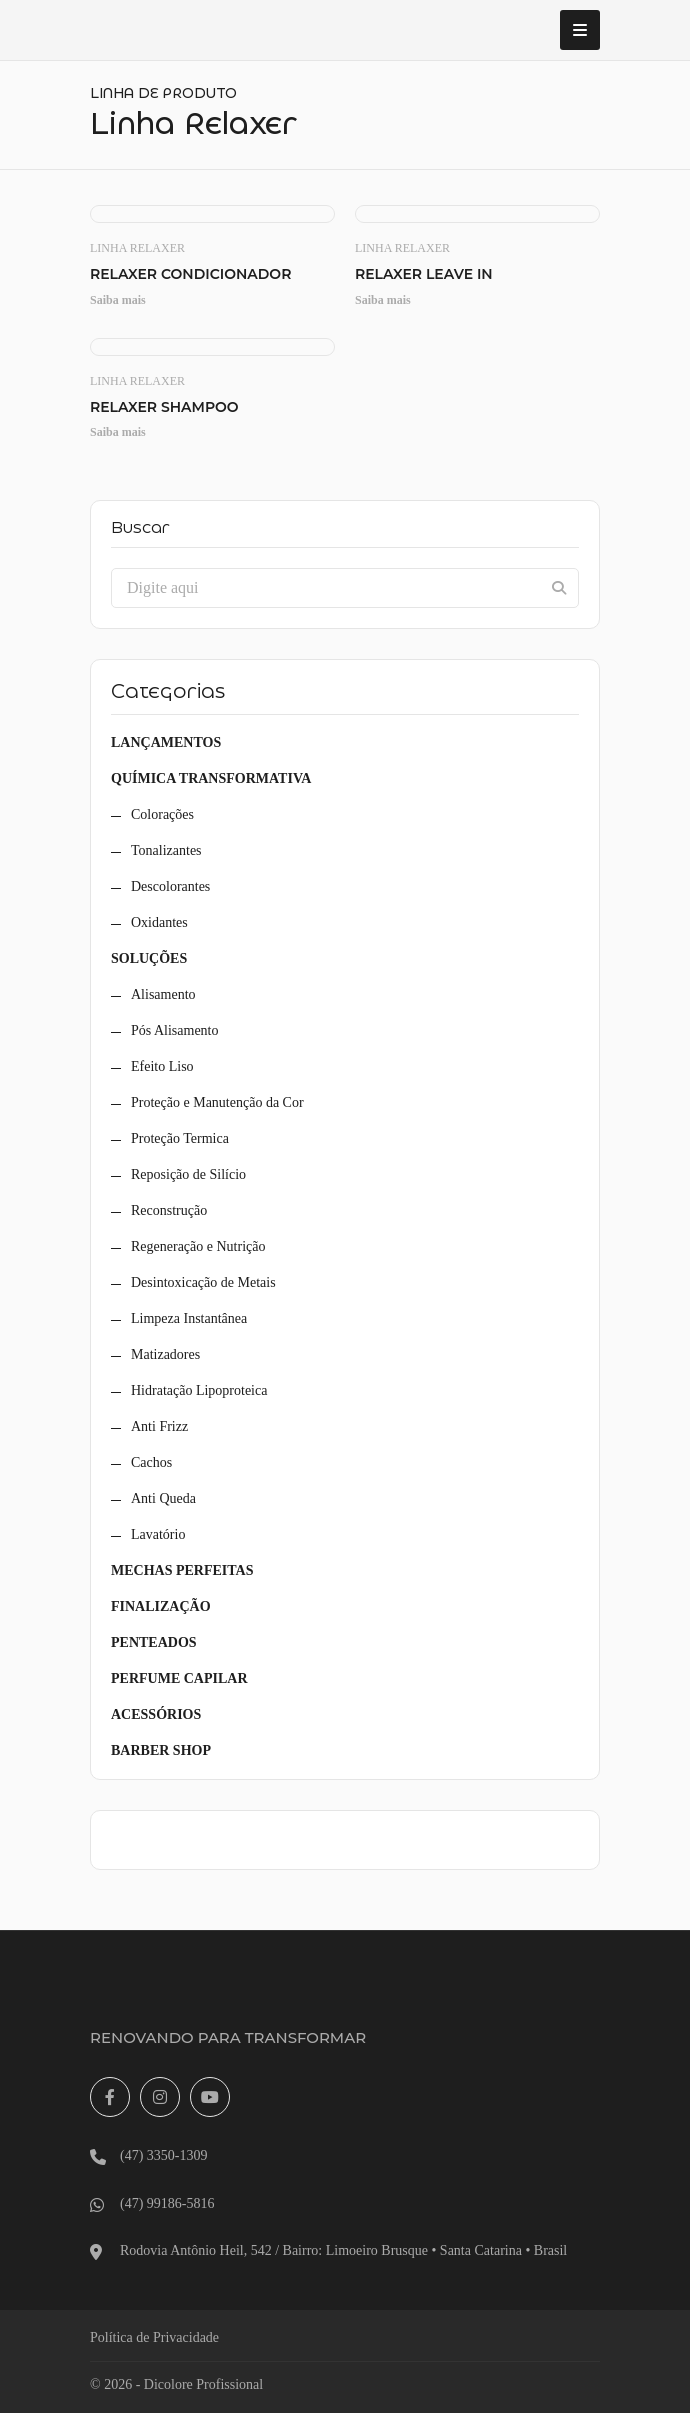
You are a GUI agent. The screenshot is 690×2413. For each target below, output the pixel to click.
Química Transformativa (211, 778)
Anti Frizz (159, 1426)
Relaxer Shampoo (164, 407)
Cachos (151, 1462)
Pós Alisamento (175, 1030)
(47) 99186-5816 (167, 2203)
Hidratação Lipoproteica (199, 1390)
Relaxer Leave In (424, 274)
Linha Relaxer (137, 248)
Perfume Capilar (179, 1678)
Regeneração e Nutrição (198, 1246)
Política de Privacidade (154, 2337)
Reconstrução (169, 1210)
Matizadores (165, 1354)
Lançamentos (166, 742)
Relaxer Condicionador (190, 274)
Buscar (140, 528)
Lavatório (158, 1534)
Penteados (154, 1642)
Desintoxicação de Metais (203, 1282)
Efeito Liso (162, 1066)
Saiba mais (118, 300)
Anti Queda (163, 1498)
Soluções (149, 958)
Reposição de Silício (188, 1174)
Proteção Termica (180, 1138)
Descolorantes (170, 886)
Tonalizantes (166, 850)
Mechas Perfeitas (182, 1570)
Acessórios (156, 1714)
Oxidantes (159, 922)
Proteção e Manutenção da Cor (217, 1102)
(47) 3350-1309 (164, 2155)
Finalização (161, 1606)
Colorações (162, 814)
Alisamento (163, 994)
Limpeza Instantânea (189, 1318)
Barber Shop (161, 1750)
